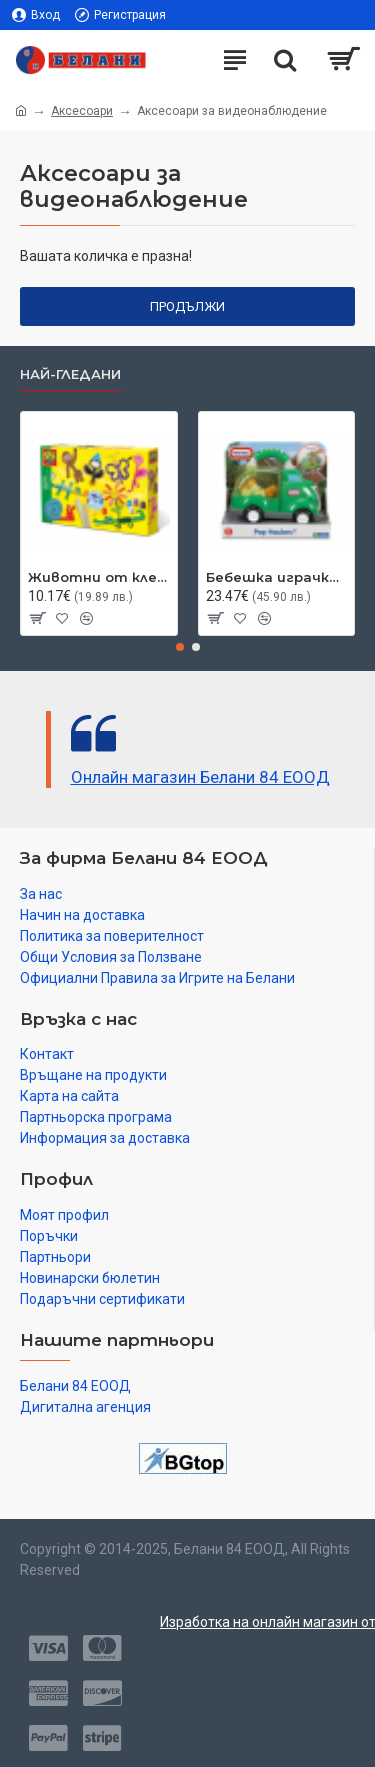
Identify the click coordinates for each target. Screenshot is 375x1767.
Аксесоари (82, 111)
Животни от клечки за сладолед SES (99, 577)
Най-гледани (70, 374)
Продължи (187, 306)
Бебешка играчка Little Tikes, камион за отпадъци (277, 577)
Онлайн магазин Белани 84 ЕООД (200, 777)
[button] (180, 647)
